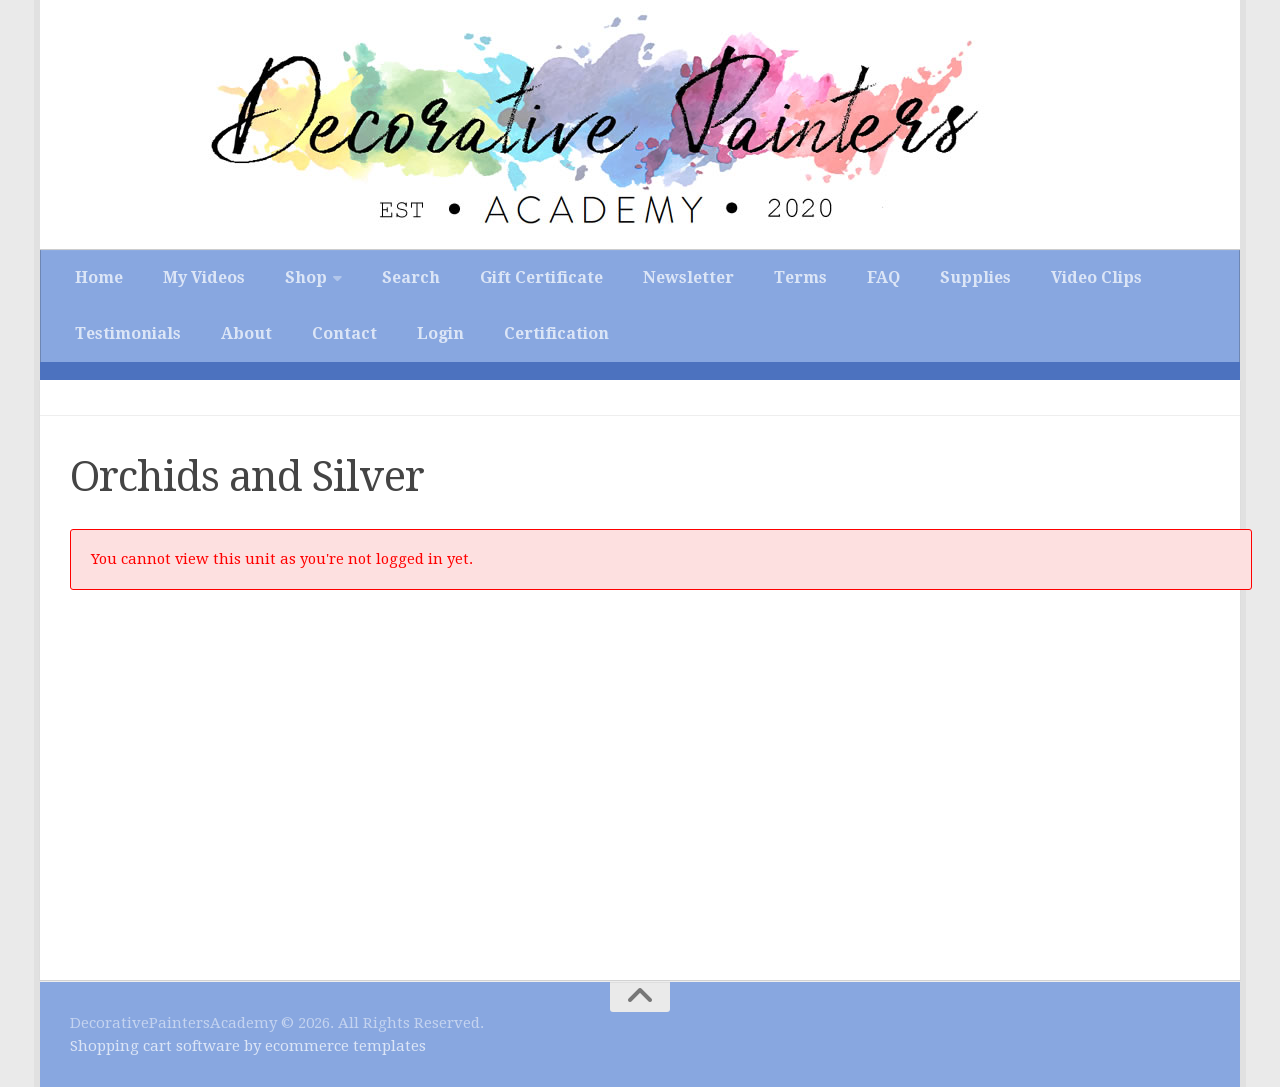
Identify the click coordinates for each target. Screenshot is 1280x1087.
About (246, 333)
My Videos (204, 277)
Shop (306, 277)
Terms (800, 277)
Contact (344, 333)
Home (99, 277)
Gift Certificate (541, 277)
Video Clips (1096, 277)
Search (411, 277)
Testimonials (128, 333)
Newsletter (688, 277)
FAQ (883, 277)
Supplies (975, 277)
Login (440, 333)
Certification (556, 333)
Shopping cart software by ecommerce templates (248, 1046)
